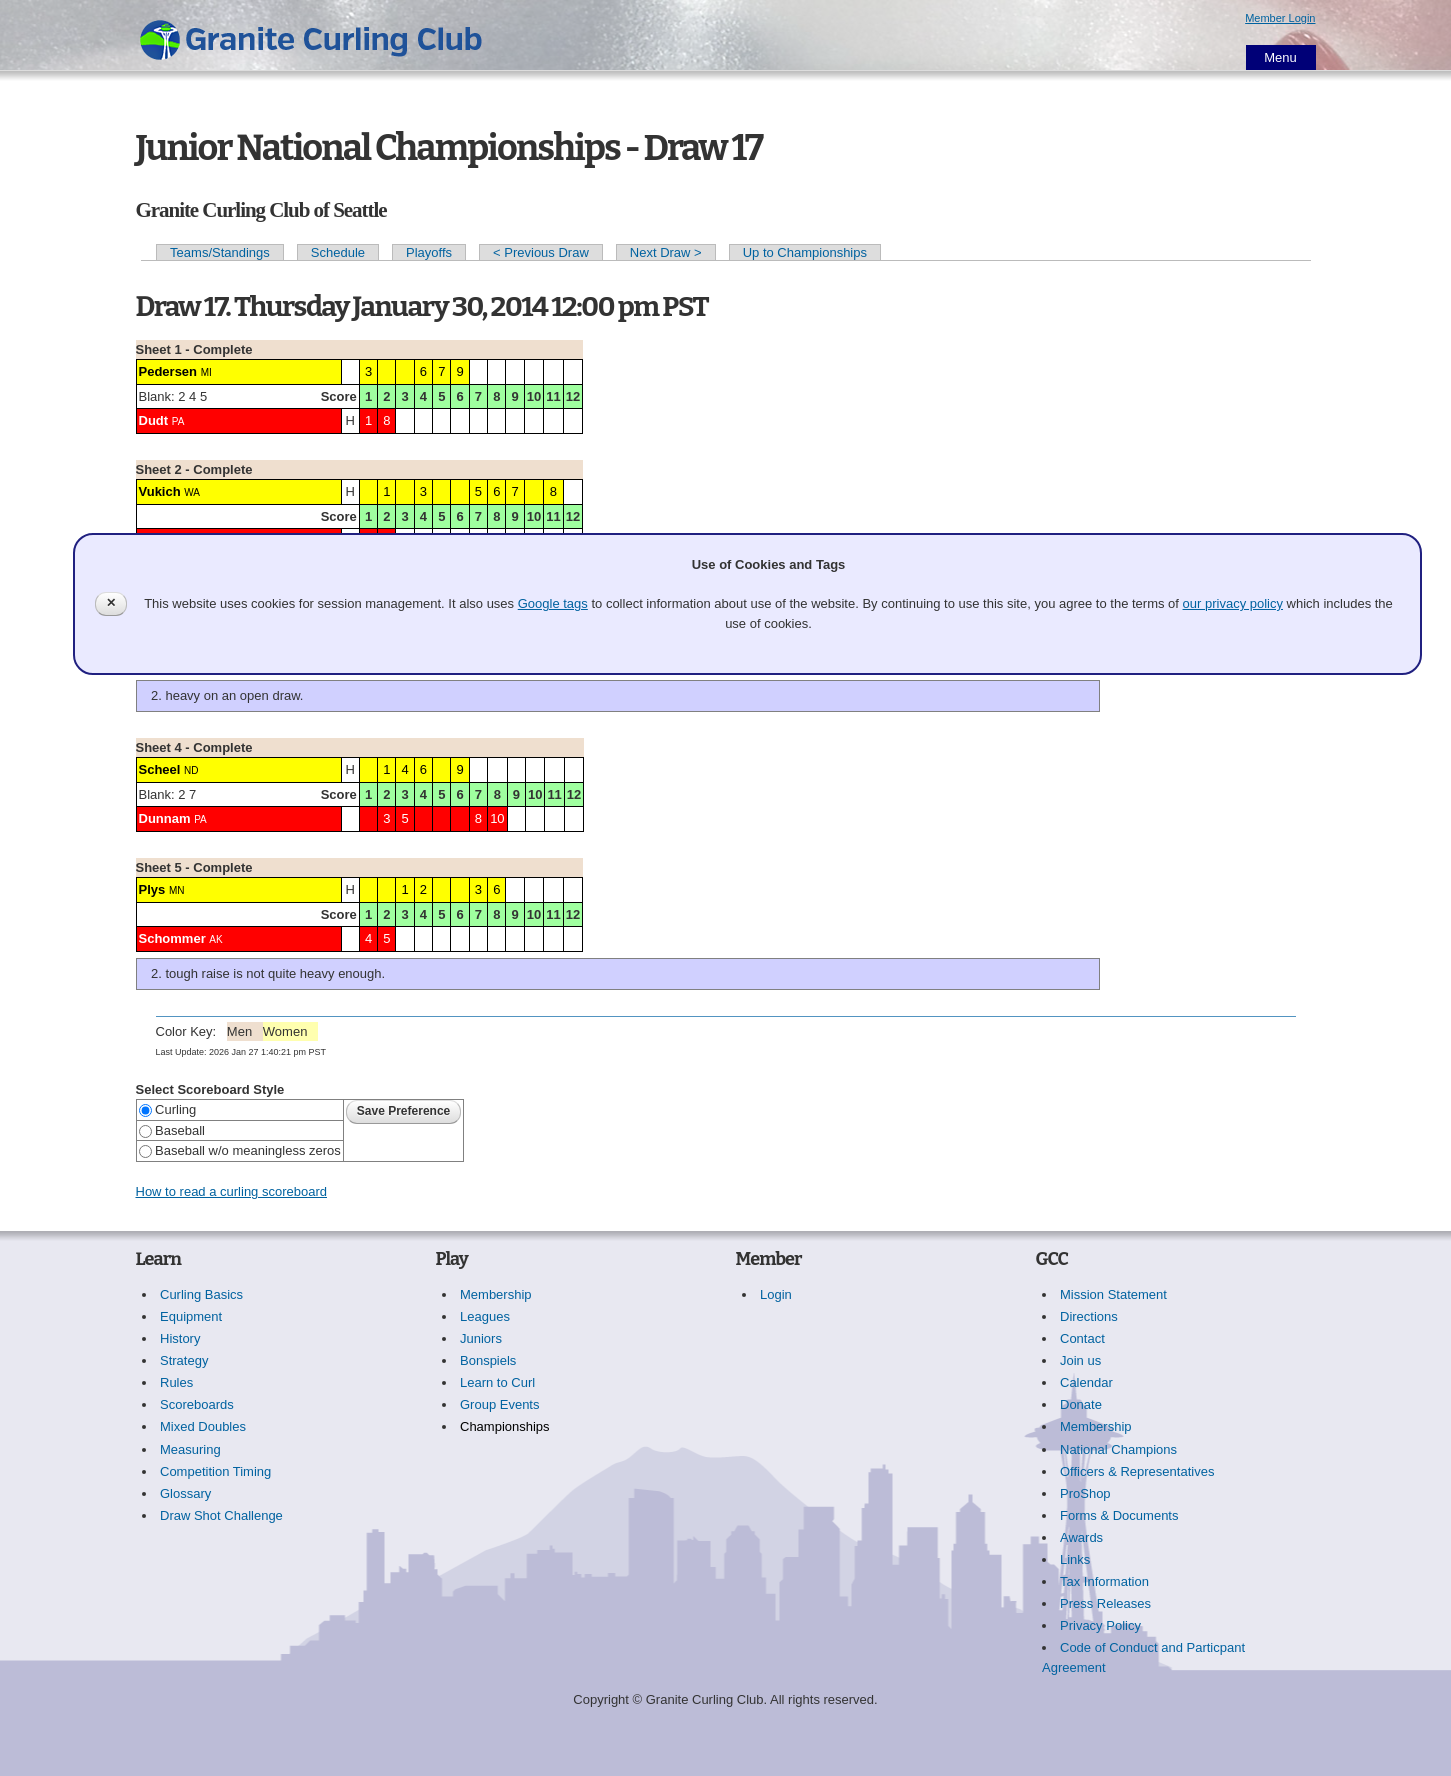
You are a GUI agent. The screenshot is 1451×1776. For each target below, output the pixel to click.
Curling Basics (201, 1294)
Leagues (485, 1316)
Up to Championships (805, 252)
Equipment (191, 1316)
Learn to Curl (497, 1382)
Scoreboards (197, 1404)
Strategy (184, 1360)
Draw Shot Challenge (221, 1515)
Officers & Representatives (1137, 1471)
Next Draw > (666, 252)
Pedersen (168, 371)
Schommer (172, 938)
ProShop (1085, 1493)
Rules (176, 1382)
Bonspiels (488, 1360)
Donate (1081, 1404)
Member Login (1280, 18)
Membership (496, 1294)
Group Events (500, 1404)
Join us (1080, 1360)
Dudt (154, 420)
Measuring (190, 1449)
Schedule (338, 252)
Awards (1081, 1537)
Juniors (481, 1338)
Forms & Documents (1119, 1515)
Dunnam (165, 818)
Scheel (160, 769)
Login (776, 1294)
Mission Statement (1113, 1294)
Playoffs (429, 252)
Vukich (160, 491)
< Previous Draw (541, 252)
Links (1075, 1559)
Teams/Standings (220, 252)
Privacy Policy (1100, 1625)
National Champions (1118, 1449)
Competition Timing (215, 1471)
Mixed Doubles (203, 1426)
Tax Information (1104, 1581)
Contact (1082, 1338)
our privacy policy (1233, 603)
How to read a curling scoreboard (232, 1191)
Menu (1280, 57)
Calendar (1086, 1382)
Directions (1089, 1316)
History (180, 1338)
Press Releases (1105, 1603)
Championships (505, 1426)
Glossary (185, 1493)
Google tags (553, 603)
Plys (152, 889)
